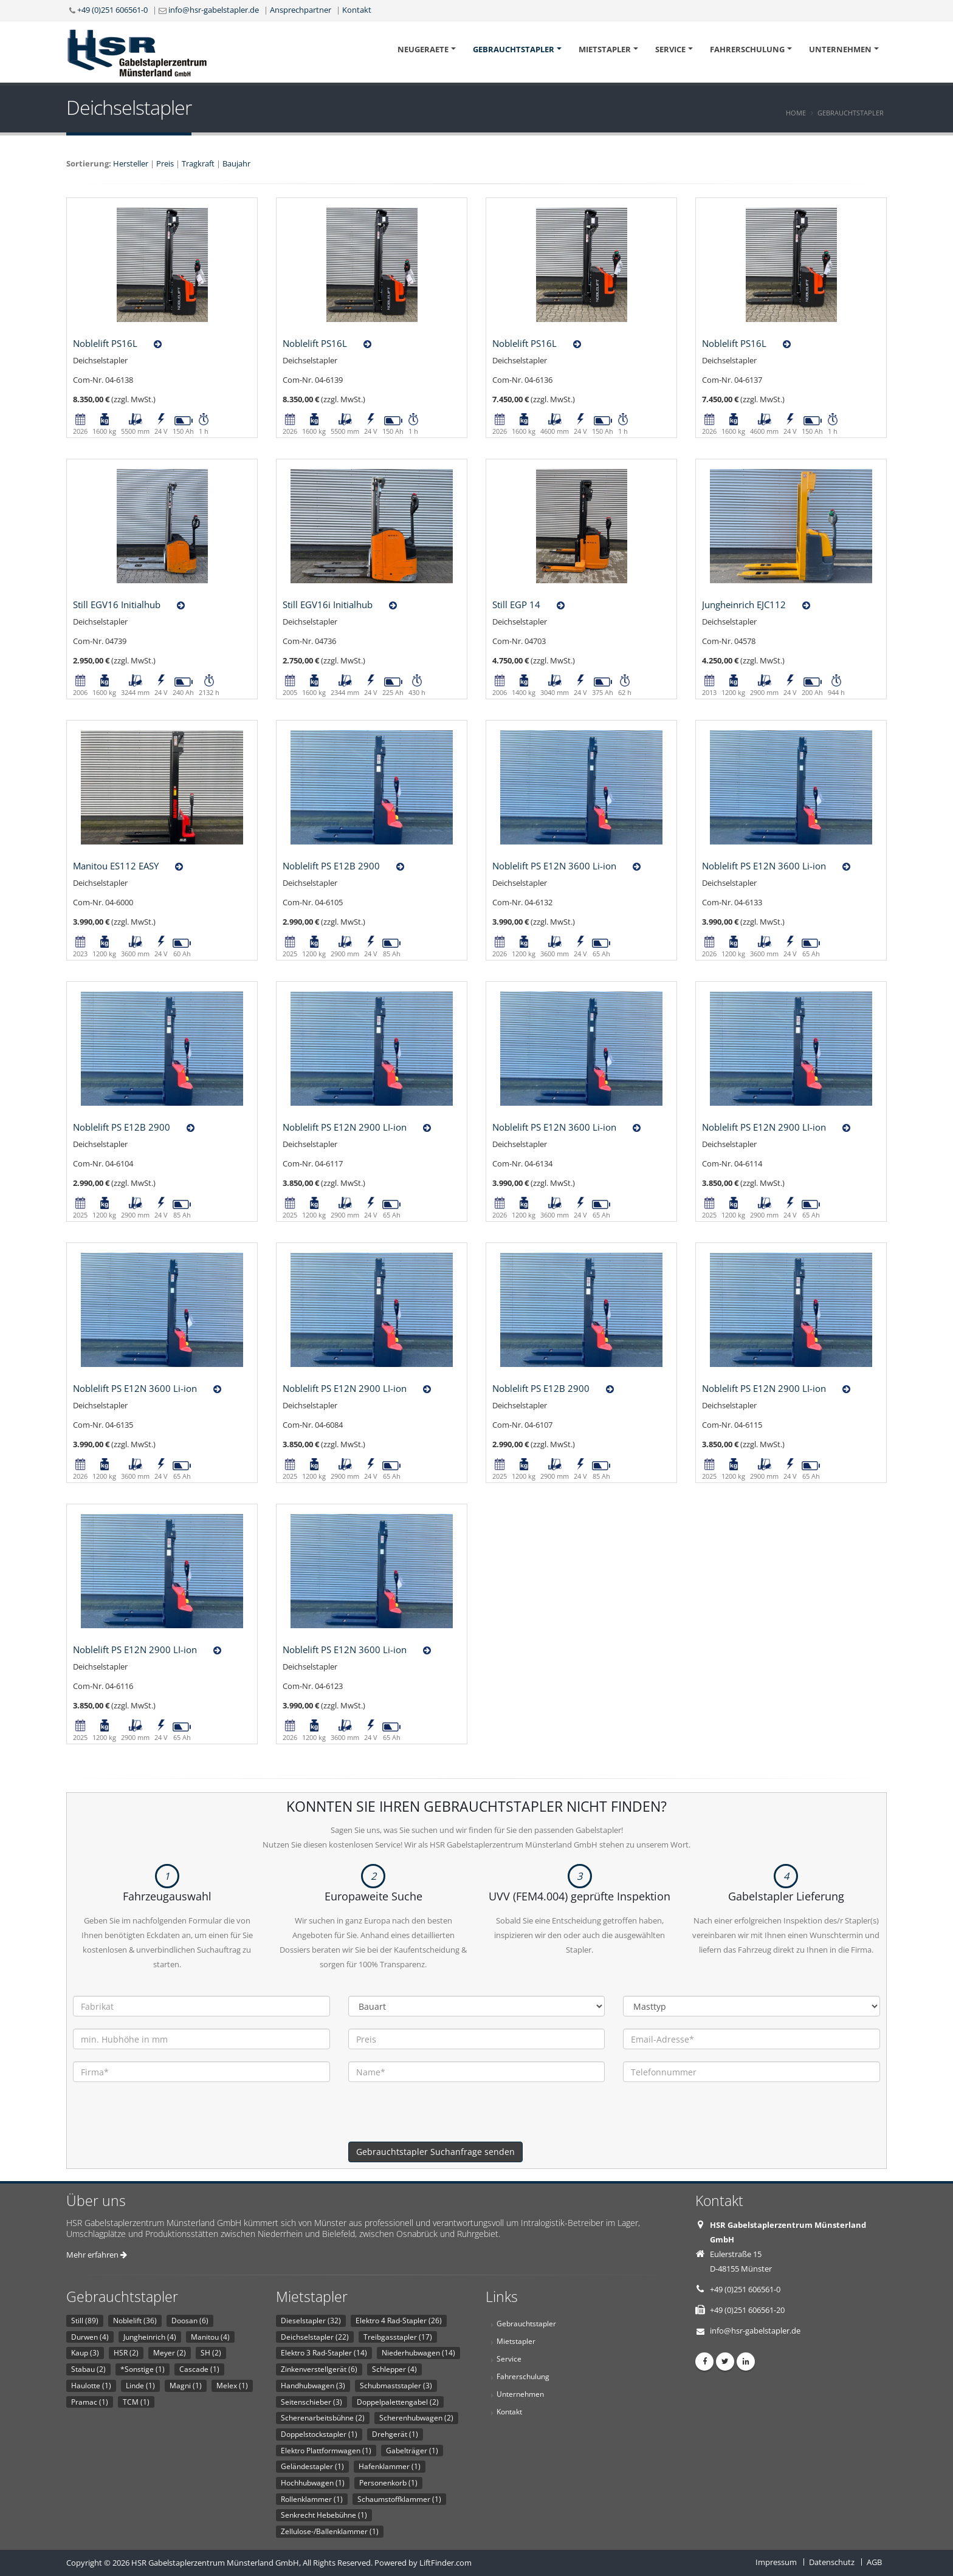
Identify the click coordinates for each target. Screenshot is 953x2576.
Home (796, 112)
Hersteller (130, 163)
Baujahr (236, 163)
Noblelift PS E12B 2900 (331, 866)
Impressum (776, 2562)
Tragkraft (198, 163)
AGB (874, 2562)
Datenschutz (832, 2562)
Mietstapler (605, 49)
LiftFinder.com (445, 2562)
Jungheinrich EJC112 (744, 604)
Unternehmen (840, 49)
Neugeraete (423, 49)
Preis (165, 163)
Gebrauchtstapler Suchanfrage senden (435, 2151)
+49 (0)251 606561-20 (747, 2309)
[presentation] (440, 2118)
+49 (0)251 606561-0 (112, 9)
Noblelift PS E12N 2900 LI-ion (345, 1127)
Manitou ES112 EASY (116, 866)
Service (670, 49)
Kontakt (356, 9)
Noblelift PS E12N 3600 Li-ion (554, 866)
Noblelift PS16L (105, 343)
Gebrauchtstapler (513, 49)
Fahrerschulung (747, 49)
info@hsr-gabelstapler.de (213, 9)
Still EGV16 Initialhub (116, 604)
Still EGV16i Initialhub (328, 604)
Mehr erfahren (96, 2254)
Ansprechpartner (300, 9)
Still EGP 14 (516, 604)
